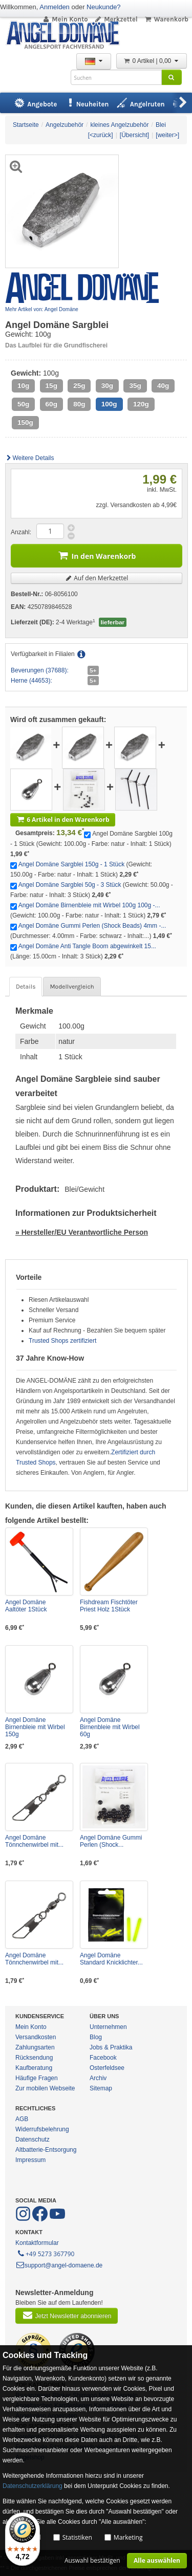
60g (51, 404)
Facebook (103, 2057)
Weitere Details (29, 458)
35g (135, 385)
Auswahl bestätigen (92, 2560)
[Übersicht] (134, 135)
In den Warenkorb (96, 555)
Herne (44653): (31, 680)
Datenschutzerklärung (32, 2486)
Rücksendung (34, 2057)
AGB (21, 2119)
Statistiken (77, 2537)
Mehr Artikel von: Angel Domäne (41, 309)
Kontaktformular (37, 2242)
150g (25, 422)
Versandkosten (35, 2037)
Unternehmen (108, 2027)
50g (23, 404)
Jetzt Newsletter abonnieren (66, 2315)
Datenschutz (32, 2139)
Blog (96, 2037)
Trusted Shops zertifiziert (62, 1340)
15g (51, 385)
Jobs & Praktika (111, 2047)
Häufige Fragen (36, 2078)
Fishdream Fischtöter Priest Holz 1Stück (109, 1606)
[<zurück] (100, 135)
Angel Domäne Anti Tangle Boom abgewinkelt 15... (87, 946)
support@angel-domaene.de (58, 2265)
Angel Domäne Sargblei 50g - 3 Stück (69, 884)
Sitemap (101, 2088)
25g (79, 385)
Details (25, 986)
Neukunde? (104, 7)
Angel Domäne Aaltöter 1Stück (26, 1606)
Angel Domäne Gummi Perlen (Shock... (111, 1841)
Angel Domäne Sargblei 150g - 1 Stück (71, 864)
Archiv (98, 2078)
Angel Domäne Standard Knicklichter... (111, 1959)
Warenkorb (166, 19)
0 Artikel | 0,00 (151, 60)
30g (107, 385)
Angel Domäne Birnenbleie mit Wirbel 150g (35, 1727)
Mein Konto (65, 19)
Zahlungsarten (35, 2047)
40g (163, 385)
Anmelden (54, 7)
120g (141, 404)
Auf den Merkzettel (97, 578)
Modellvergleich (72, 986)
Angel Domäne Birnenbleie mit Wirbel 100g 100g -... (89, 905)
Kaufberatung (33, 2067)
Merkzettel (116, 19)
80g (79, 404)
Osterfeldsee (107, 2067)
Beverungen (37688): (40, 670)
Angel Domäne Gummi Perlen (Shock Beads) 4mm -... (92, 925)
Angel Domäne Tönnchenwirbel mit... (34, 1841)
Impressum (30, 2160)
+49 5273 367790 (45, 2253)
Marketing (128, 2537)
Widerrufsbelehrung (42, 2129)
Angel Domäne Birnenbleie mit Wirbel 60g (110, 1727)
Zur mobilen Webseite (45, 2088)
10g (23, 385)
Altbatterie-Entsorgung (45, 2149)
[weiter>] (167, 135)
